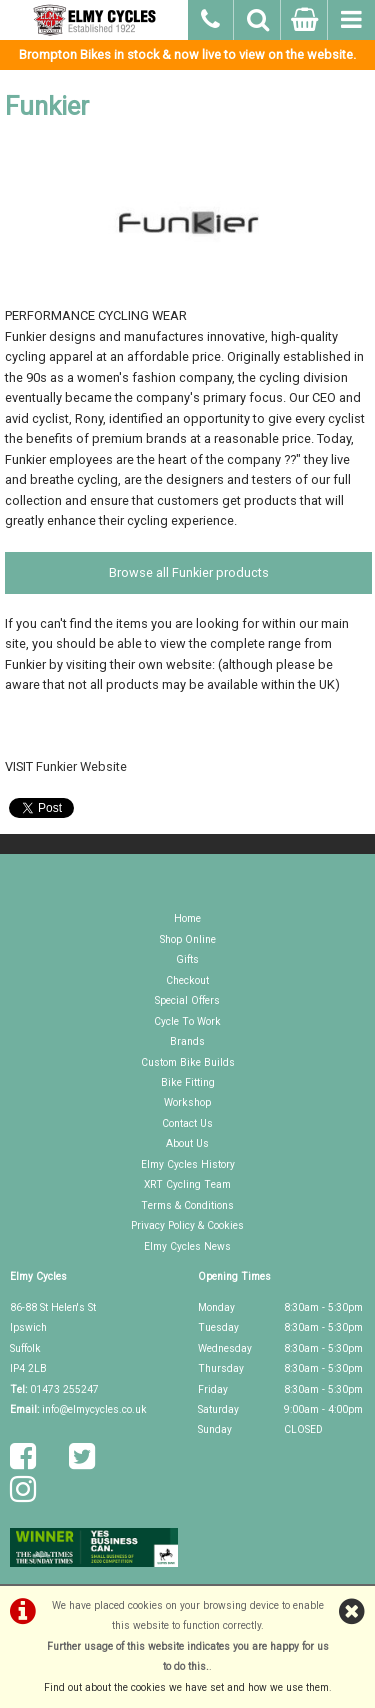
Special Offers (187, 1000)
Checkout (187, 980)
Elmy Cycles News (187, 1246)
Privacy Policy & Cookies (187, 1225)
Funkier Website (81, 766)
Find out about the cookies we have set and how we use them (186, 1687)
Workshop (187, 1102)
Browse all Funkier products (189, 572)
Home (187, 918)
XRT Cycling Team (187, 1184)
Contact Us (187, 1123)
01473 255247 (64, 1389)
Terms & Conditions (187, 1205)
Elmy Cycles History (188, 1164)
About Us (187, 1143)
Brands (187, 1041)
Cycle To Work (187, 1021)
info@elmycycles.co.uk (94, 1409)
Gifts (187, 959)
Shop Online (188, 939)
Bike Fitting (188, 1082)
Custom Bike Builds (188, 1062)
